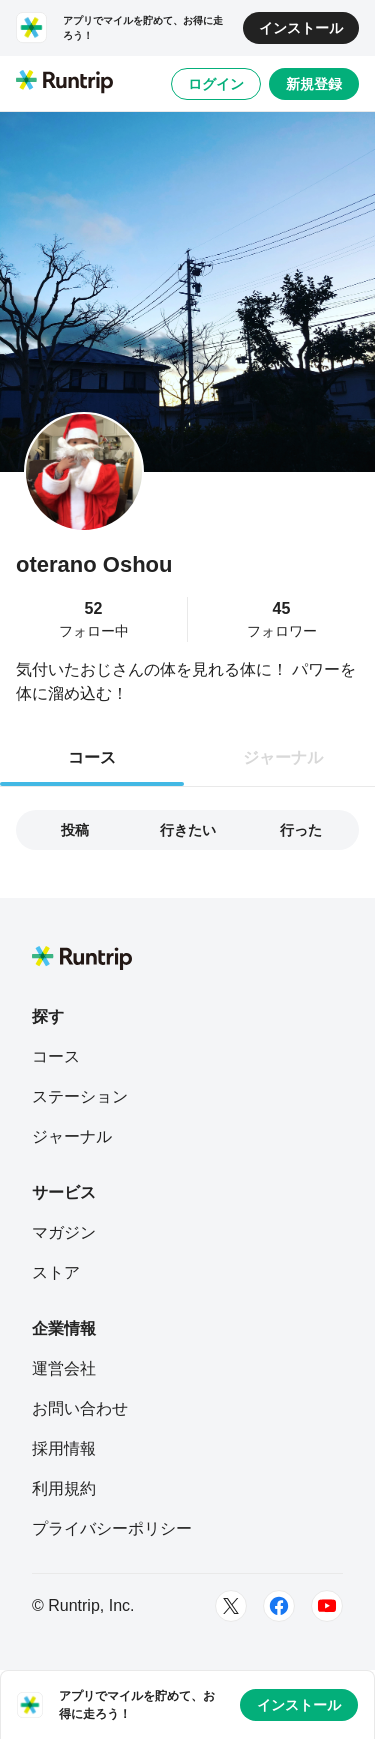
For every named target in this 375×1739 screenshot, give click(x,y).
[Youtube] (327, 1606)
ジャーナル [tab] (283, 757)
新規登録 (314, 84)
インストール (301, 28)
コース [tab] (92, 757)
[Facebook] (279, 1606)
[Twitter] (231, 1606)
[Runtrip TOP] (64, 83)
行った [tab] (301, 830)
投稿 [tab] (75, 830)
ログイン (216, 84)
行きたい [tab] (188, 830)
